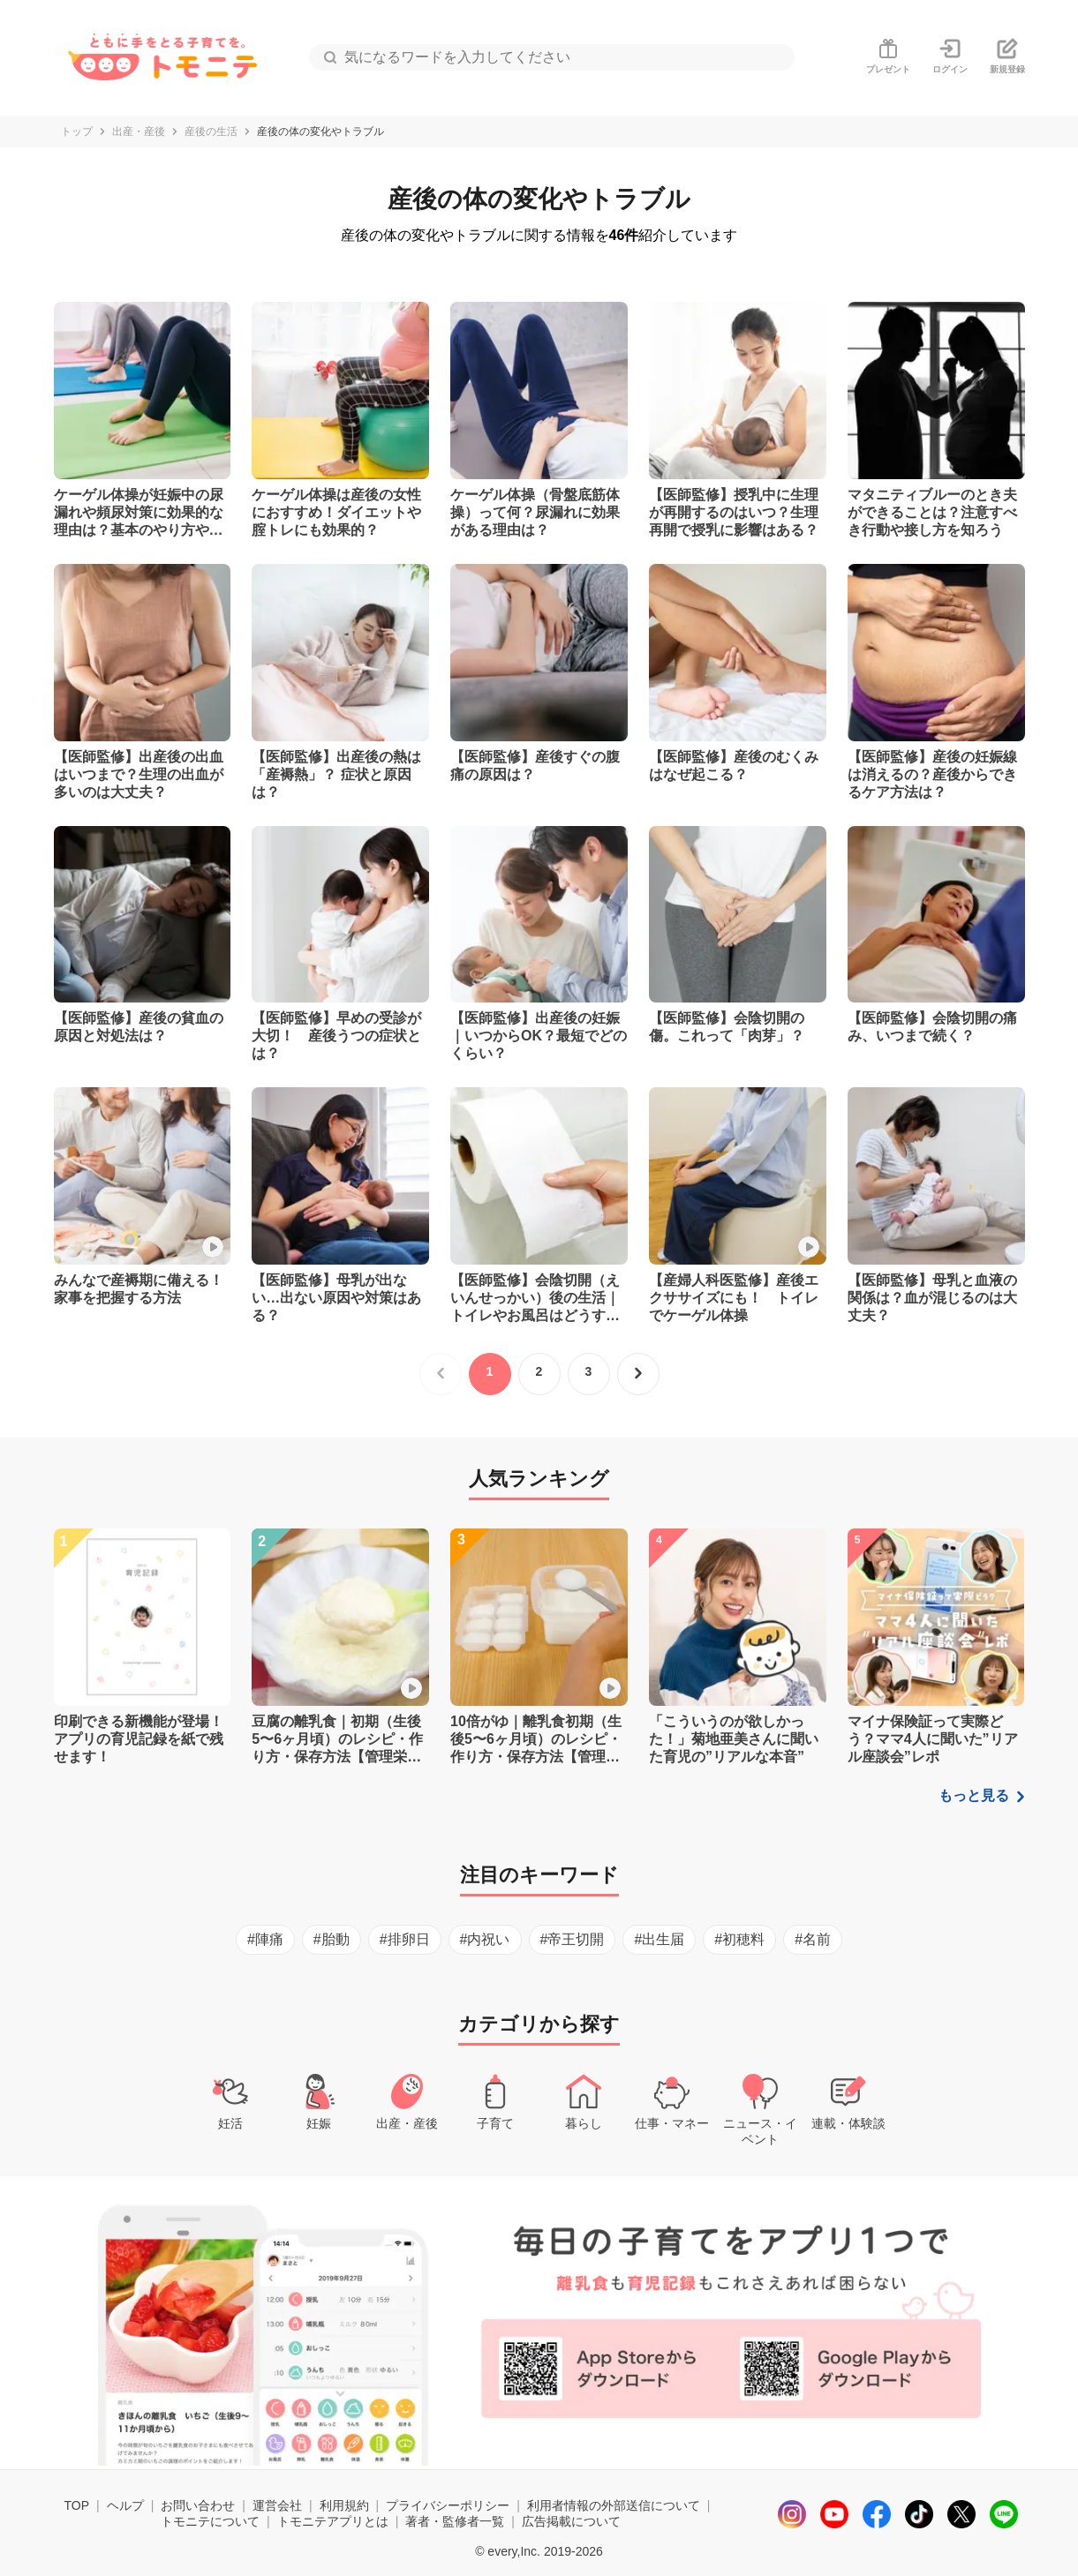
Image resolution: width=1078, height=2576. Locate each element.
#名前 (813, 1939)
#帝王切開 (572, 1939)
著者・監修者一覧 (454, 2521)
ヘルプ (125, 2505)
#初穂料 (739, 1939)
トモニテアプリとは (332, 2521)
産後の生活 (211, 131)
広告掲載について (571, 2521)
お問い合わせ (198, 2505)
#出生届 (659, 1939)
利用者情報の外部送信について (613, 2505)
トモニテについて (210, 2521)
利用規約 (344, 2505)
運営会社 (277, 2505)
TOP (76, 2505)
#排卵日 (405, 1939)
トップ (77, 131)
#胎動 (331, 1939)
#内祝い (485, 1939)
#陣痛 (265, 1939)
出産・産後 (138, 131)
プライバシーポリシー (447, 2505)
